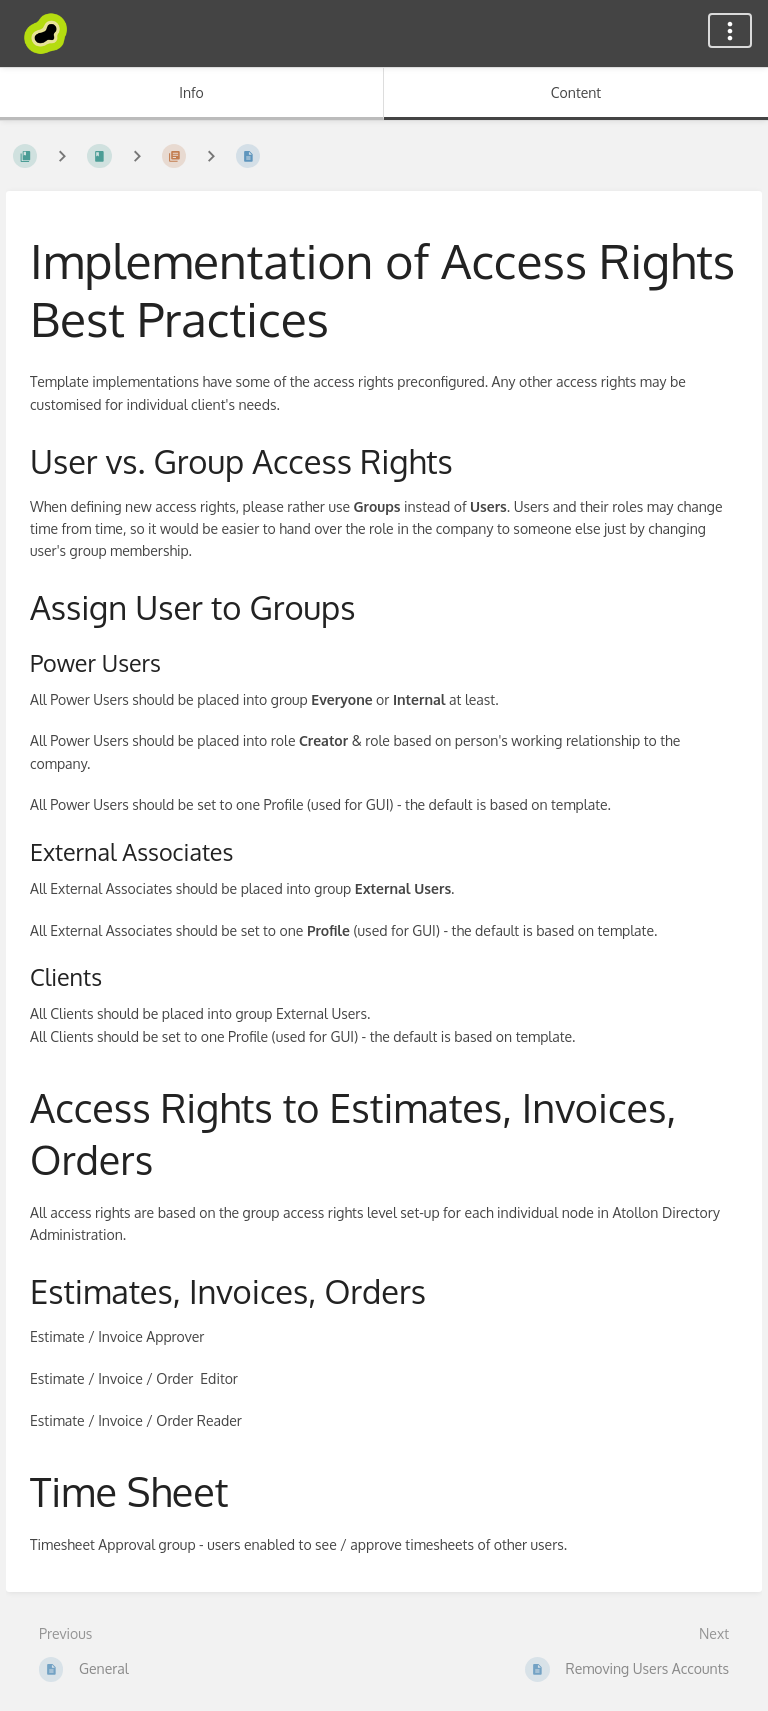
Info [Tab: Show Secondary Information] (191, 92)
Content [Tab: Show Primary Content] (576, 92)
